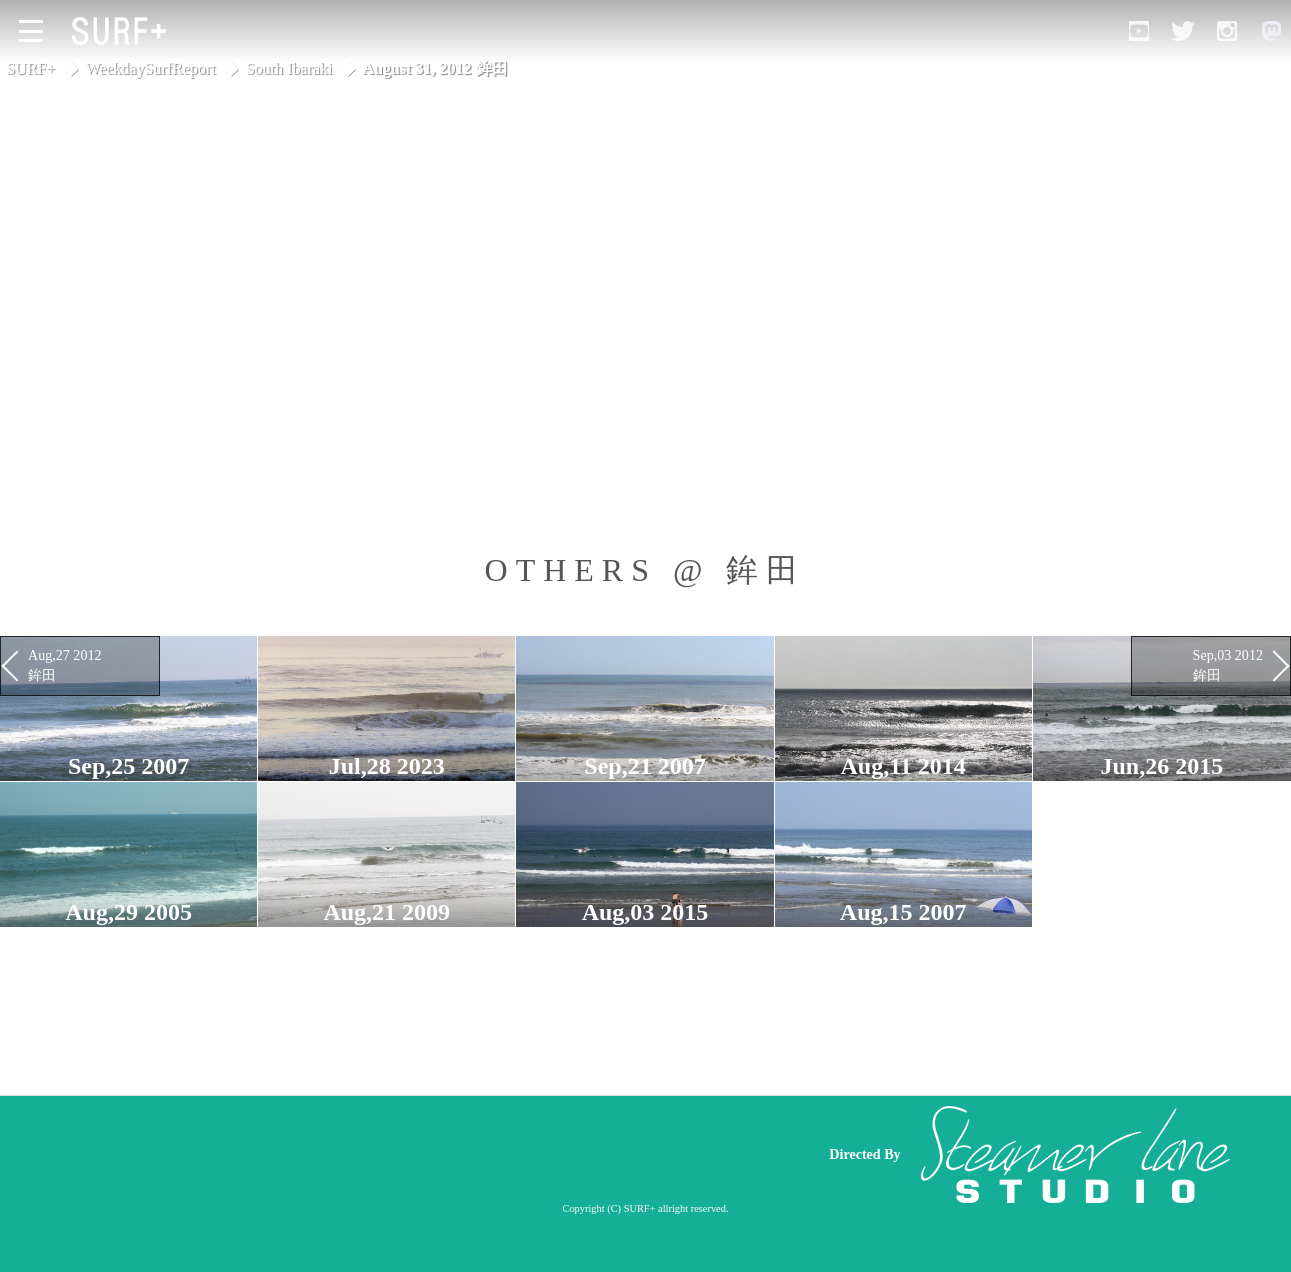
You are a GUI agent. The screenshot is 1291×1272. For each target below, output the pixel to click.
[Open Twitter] (1183, 31)
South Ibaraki (289, 68)
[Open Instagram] (1227, 31)
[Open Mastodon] (1271, 31)
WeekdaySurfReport (151, 68)
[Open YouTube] (1139, 31)
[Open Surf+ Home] (124, 31)
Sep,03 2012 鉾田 (1228, 665)
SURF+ (30, 68)
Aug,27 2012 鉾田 (65, 665)
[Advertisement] (425, 1154)
